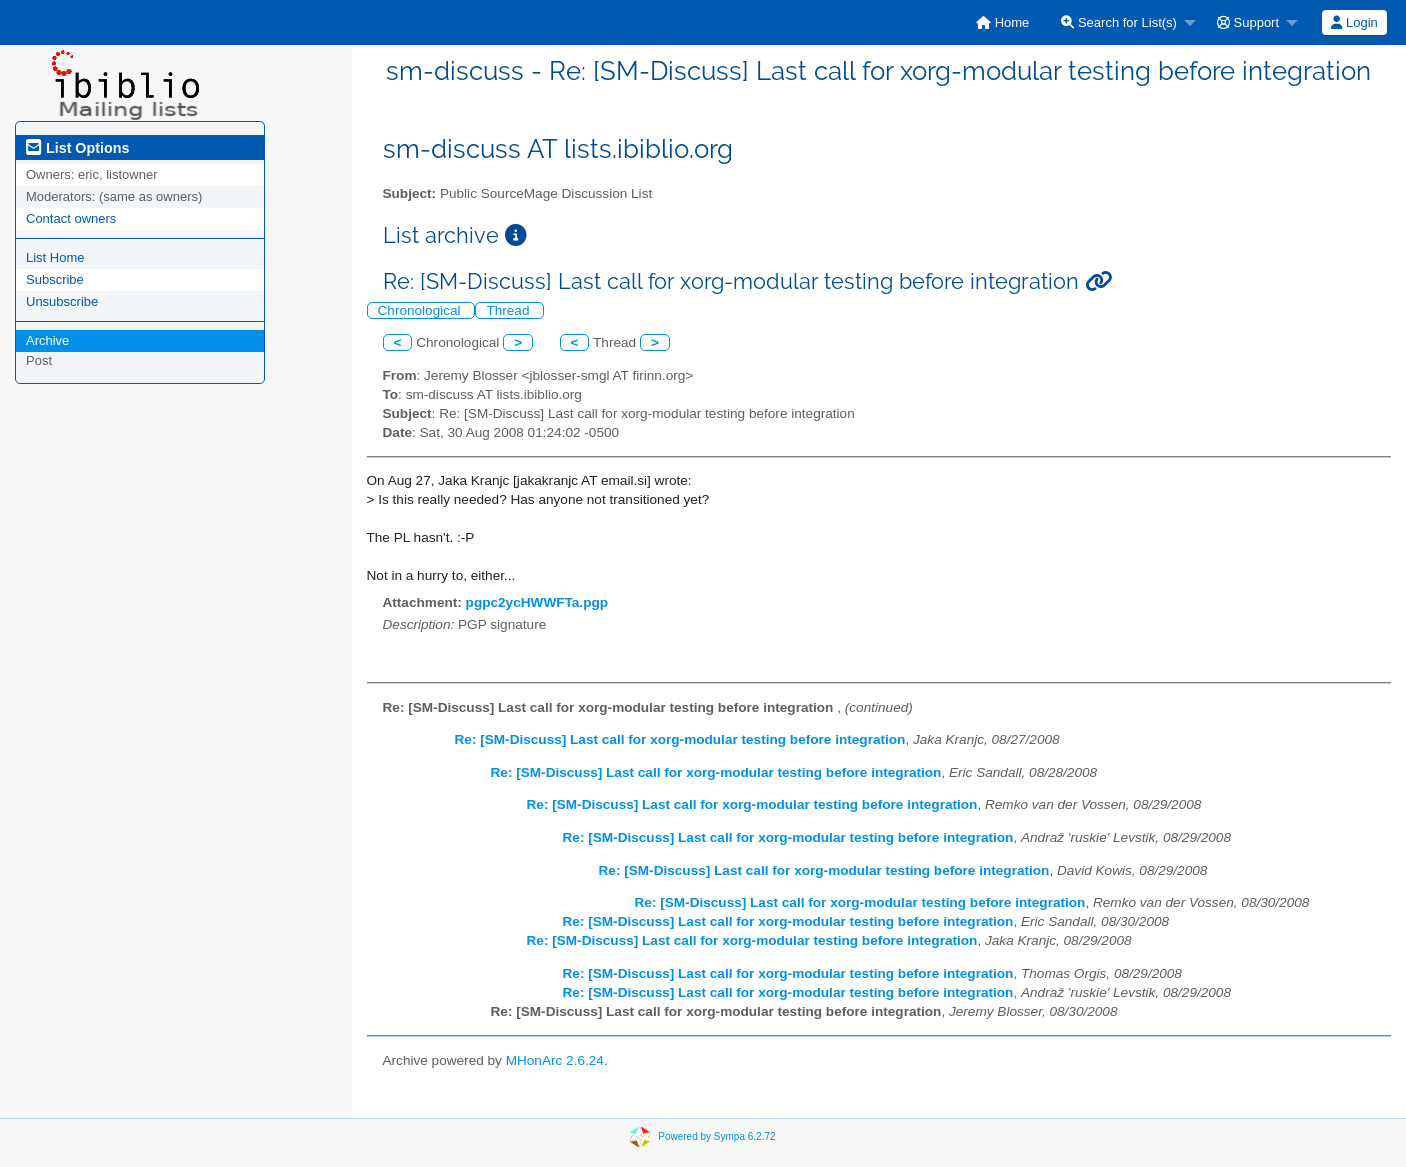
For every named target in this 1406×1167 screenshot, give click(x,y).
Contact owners (71, 218)
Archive (47, 340)
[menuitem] (1002, 22)
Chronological (421, 310)
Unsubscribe (62, 301)
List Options (77, 148)
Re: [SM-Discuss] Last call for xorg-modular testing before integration (680, 739)
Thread (509, 310)
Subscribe (55, 279)
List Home (55, 257)
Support (1248, 22)
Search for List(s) (1119, 22)
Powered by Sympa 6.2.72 (716, 1135)
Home (1002, 22)
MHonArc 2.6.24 (555, 1060)
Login (1354, 22)
